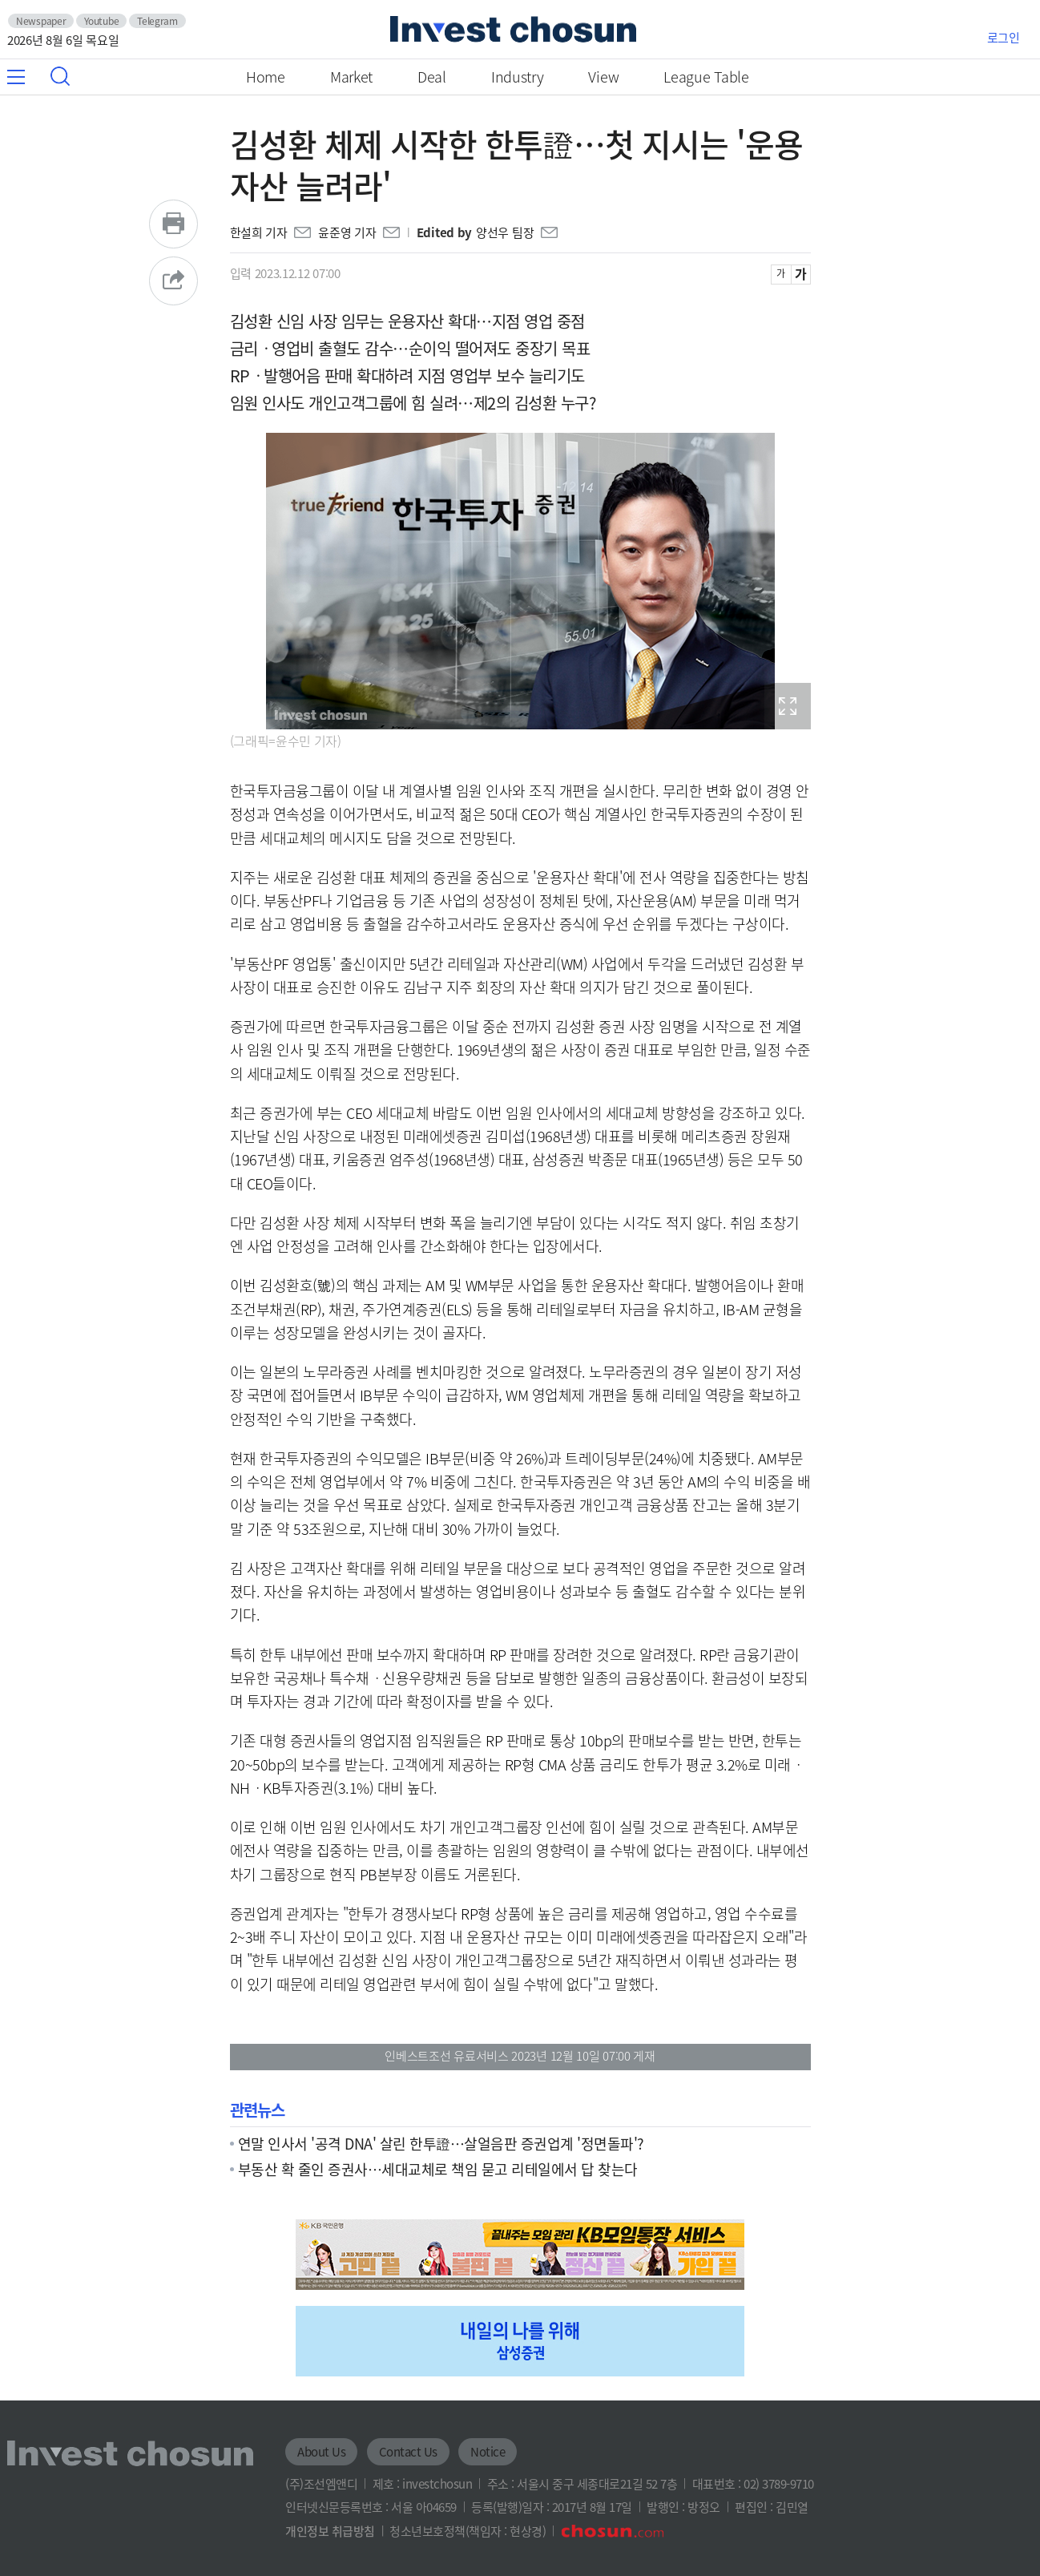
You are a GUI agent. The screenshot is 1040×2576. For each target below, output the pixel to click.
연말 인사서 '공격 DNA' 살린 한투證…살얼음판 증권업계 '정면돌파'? (441, 2143)
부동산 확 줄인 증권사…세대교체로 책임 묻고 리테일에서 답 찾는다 (438, 2168)
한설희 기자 (259, 232)
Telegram (157, 21)
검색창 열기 (60, 76)
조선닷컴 (612, 2531)
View (603, 76)
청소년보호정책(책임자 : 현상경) (467, 2531)
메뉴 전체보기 (24, 77)
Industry (517, 76)
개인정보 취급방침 (330, 2531)
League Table (705, 76)
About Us (321, 2452)
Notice (487, 2452)
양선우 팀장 (505, 232)
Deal (431, 76)
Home (265, 76)
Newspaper (41, 21)
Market (351, 76)
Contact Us (408, 2452)
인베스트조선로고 (513, 29)
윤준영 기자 (347, 232)
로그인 (1003, 37)
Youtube (101, 21)
